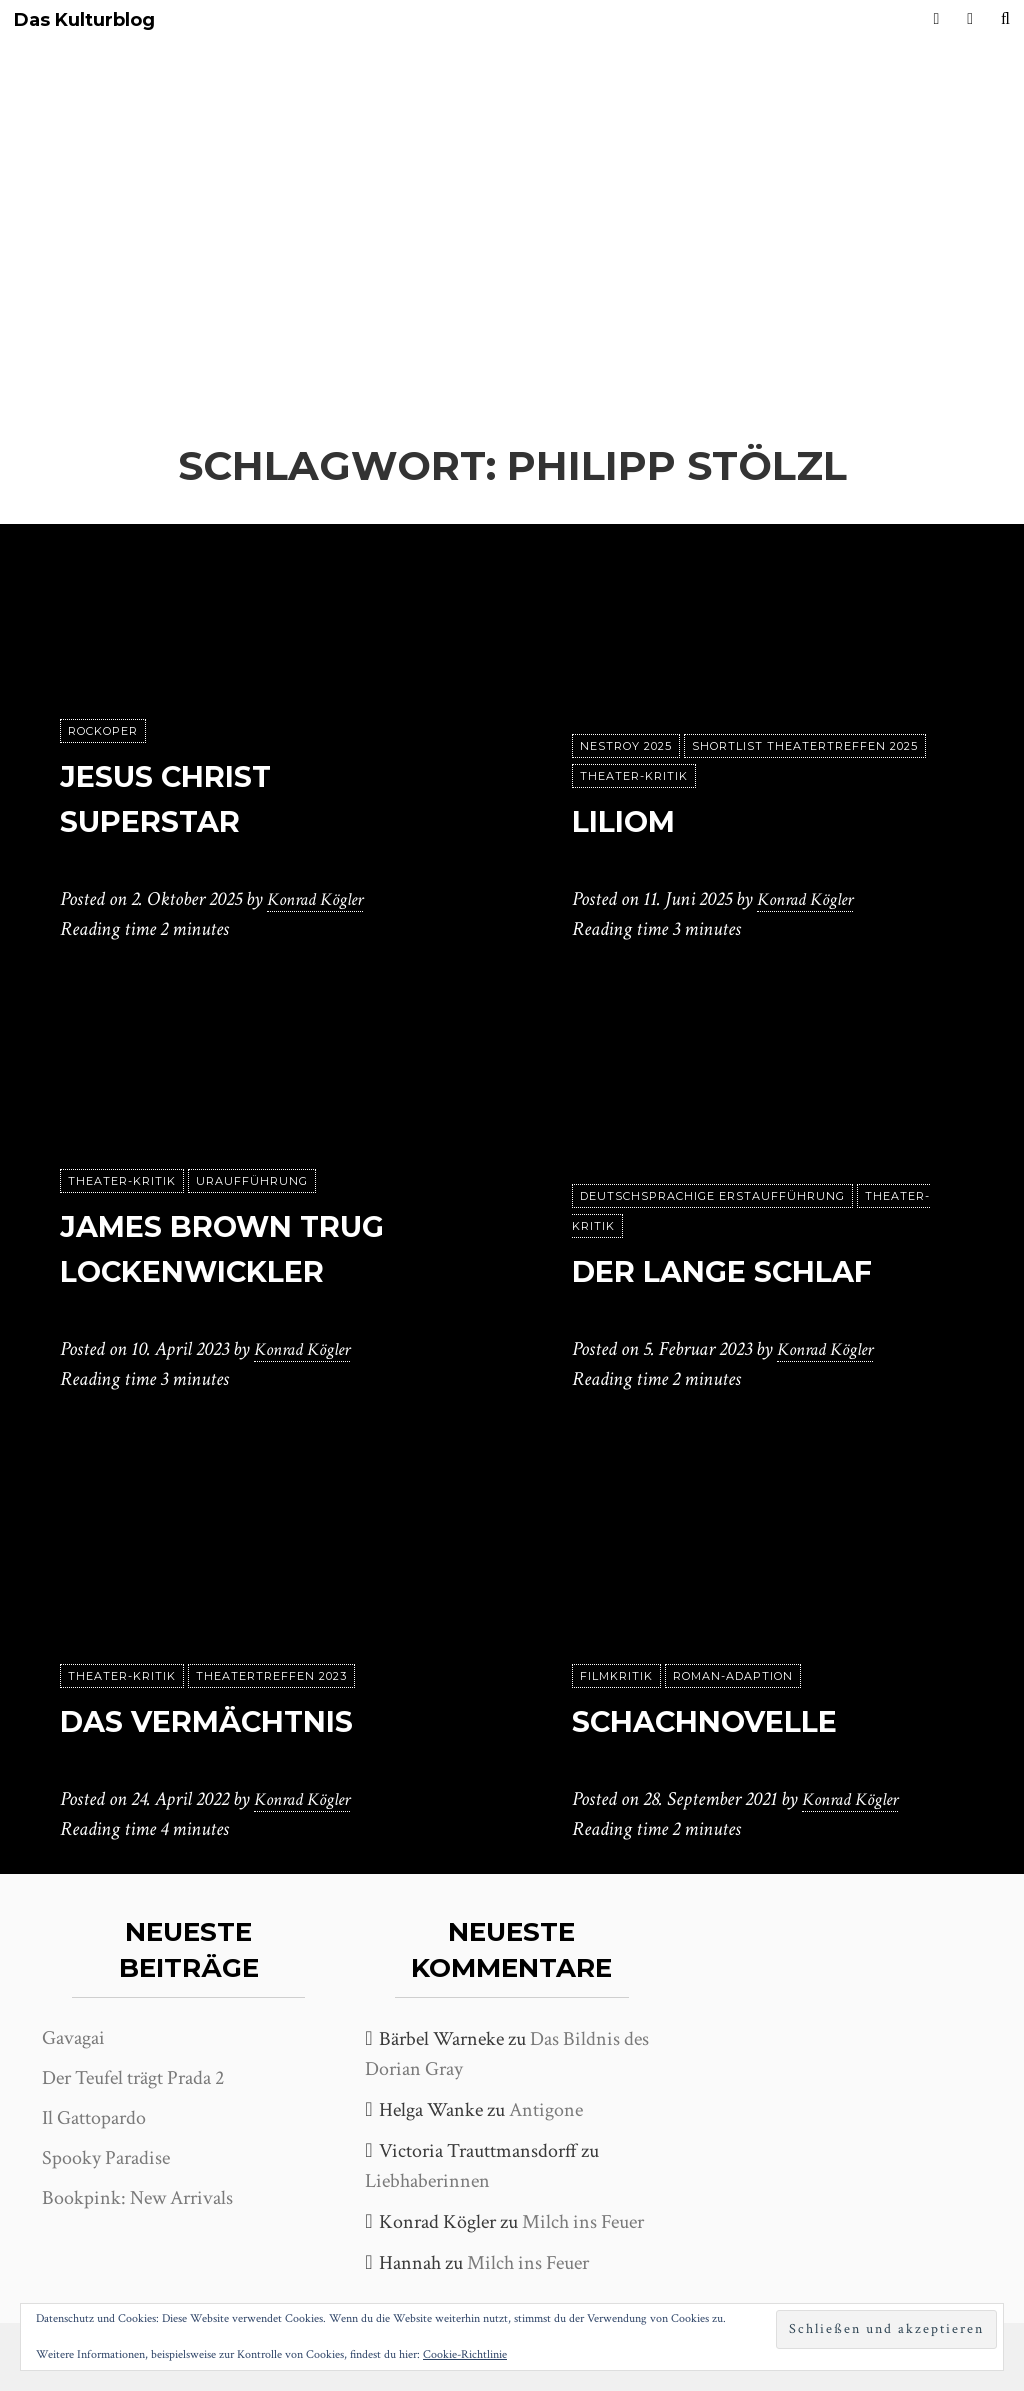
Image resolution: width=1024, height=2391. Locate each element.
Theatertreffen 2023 (271, 1676)
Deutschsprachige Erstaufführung (712, 1196)
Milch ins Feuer (583, 2222)
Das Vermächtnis (227, 1720)
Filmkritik (616, 1676)
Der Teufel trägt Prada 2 (133, 2078)
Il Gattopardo (94, 2118)
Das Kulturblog (84, 20)
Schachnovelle (723, 1720)
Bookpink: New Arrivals (137, 2198)
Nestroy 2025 (626, 746)
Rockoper (103, 731)
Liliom (631, 820)
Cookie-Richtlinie (465, 2354)
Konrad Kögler (321, 899)
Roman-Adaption (733, 1676)
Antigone (546, 2110)
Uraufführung (252, 1181)
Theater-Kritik (634, 776)
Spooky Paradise (106, 2158)
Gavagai (73, 2038)
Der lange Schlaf (743, 1270)
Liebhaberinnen (427, 2181)
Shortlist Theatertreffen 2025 (805, 746)
